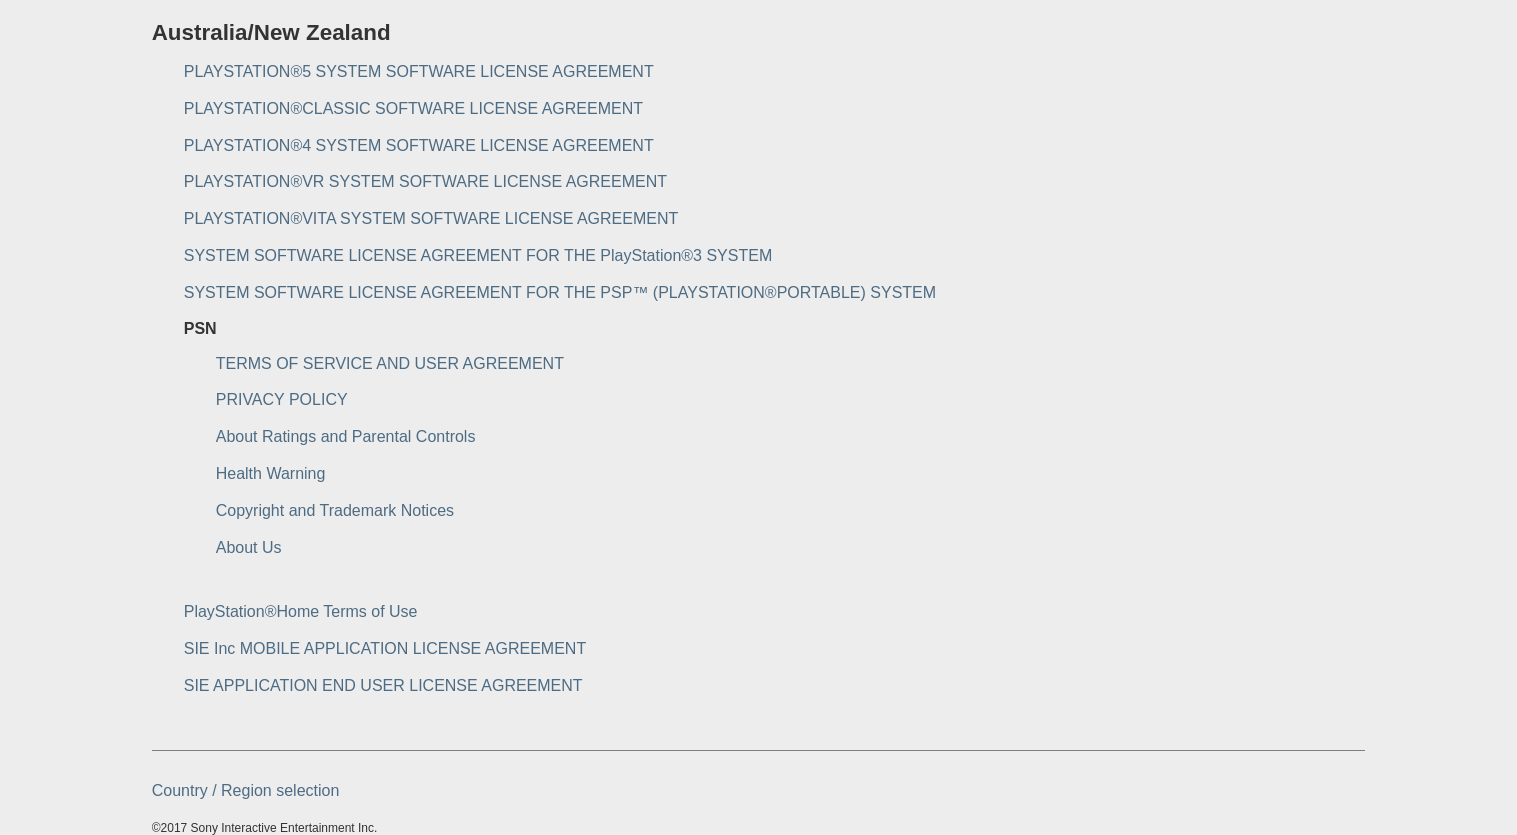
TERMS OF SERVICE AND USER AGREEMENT (390, 363)
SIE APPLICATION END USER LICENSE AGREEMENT (383, 685)
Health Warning (271, 473)
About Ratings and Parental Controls (346, 436)
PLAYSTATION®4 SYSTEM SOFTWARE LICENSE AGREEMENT (419, 145)
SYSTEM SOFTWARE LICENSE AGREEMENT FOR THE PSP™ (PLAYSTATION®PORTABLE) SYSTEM (560, 292)
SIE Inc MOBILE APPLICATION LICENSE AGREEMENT (385, 648)
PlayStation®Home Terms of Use (301, 611)
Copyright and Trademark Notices (335, 510)
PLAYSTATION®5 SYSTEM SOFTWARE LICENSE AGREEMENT (419, 71)
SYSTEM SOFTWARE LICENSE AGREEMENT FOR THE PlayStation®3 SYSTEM (478, 255)
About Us (249, 547)
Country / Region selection (246, 790)
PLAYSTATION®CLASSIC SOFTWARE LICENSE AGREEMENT (413, 108)
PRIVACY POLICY (282, 399)
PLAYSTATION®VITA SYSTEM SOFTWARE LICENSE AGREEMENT (431, 218)
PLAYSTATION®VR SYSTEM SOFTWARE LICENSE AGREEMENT (425, 181)
